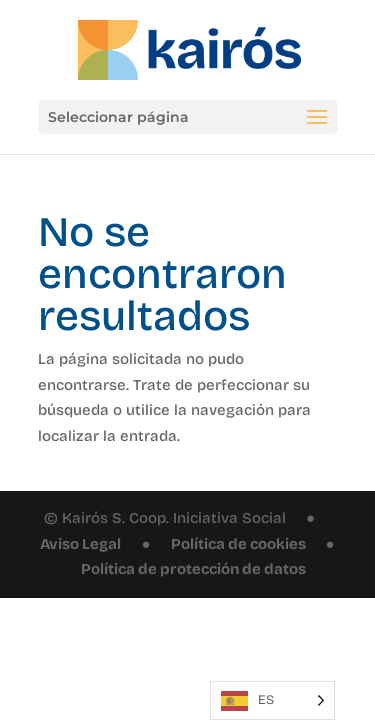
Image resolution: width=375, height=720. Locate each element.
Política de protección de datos (193, 569)
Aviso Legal (80, 544)
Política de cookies (238, 544)
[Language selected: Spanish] (272, 700)
